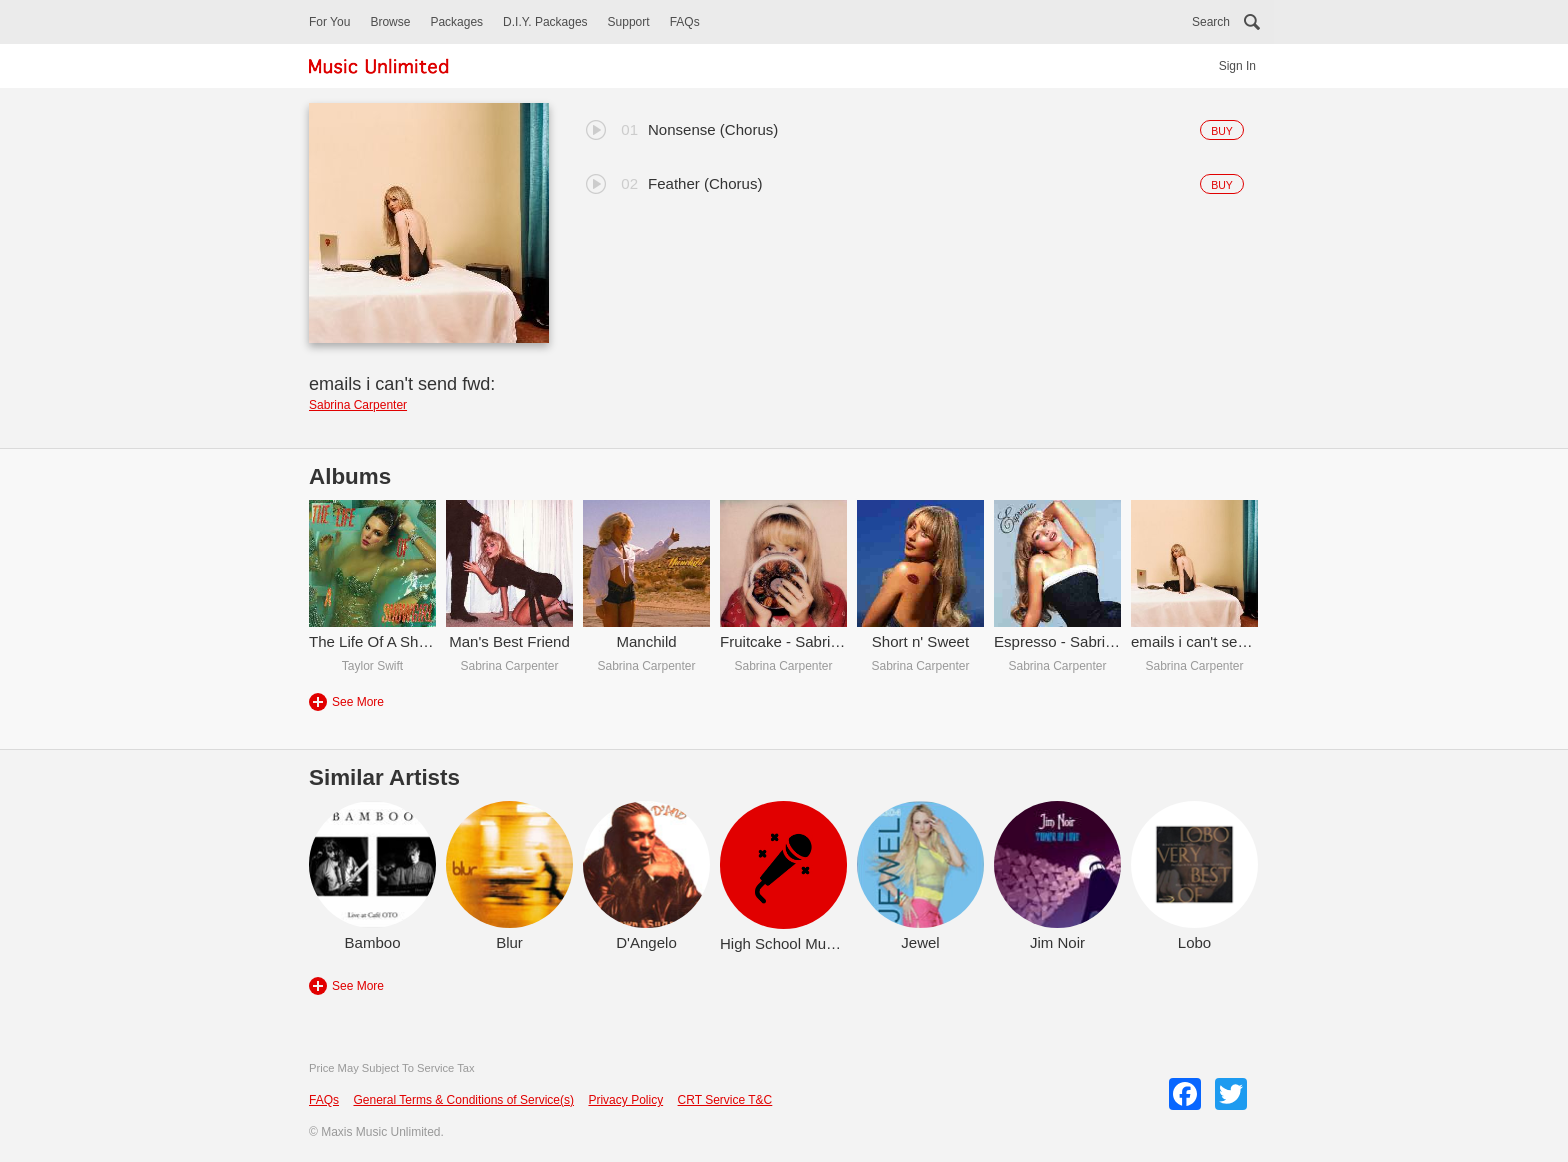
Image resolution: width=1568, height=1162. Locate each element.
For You (329, 22)
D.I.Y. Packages (545, 22)
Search (1211, 22)
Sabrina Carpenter (358, 405)
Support (629, 22)
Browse (390, 22)
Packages (456, 22)
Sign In (1237, 66)
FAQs (685, 22)
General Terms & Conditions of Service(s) (463, 1100)
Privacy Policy (625, 1100)
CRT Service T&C (725, 1100)
